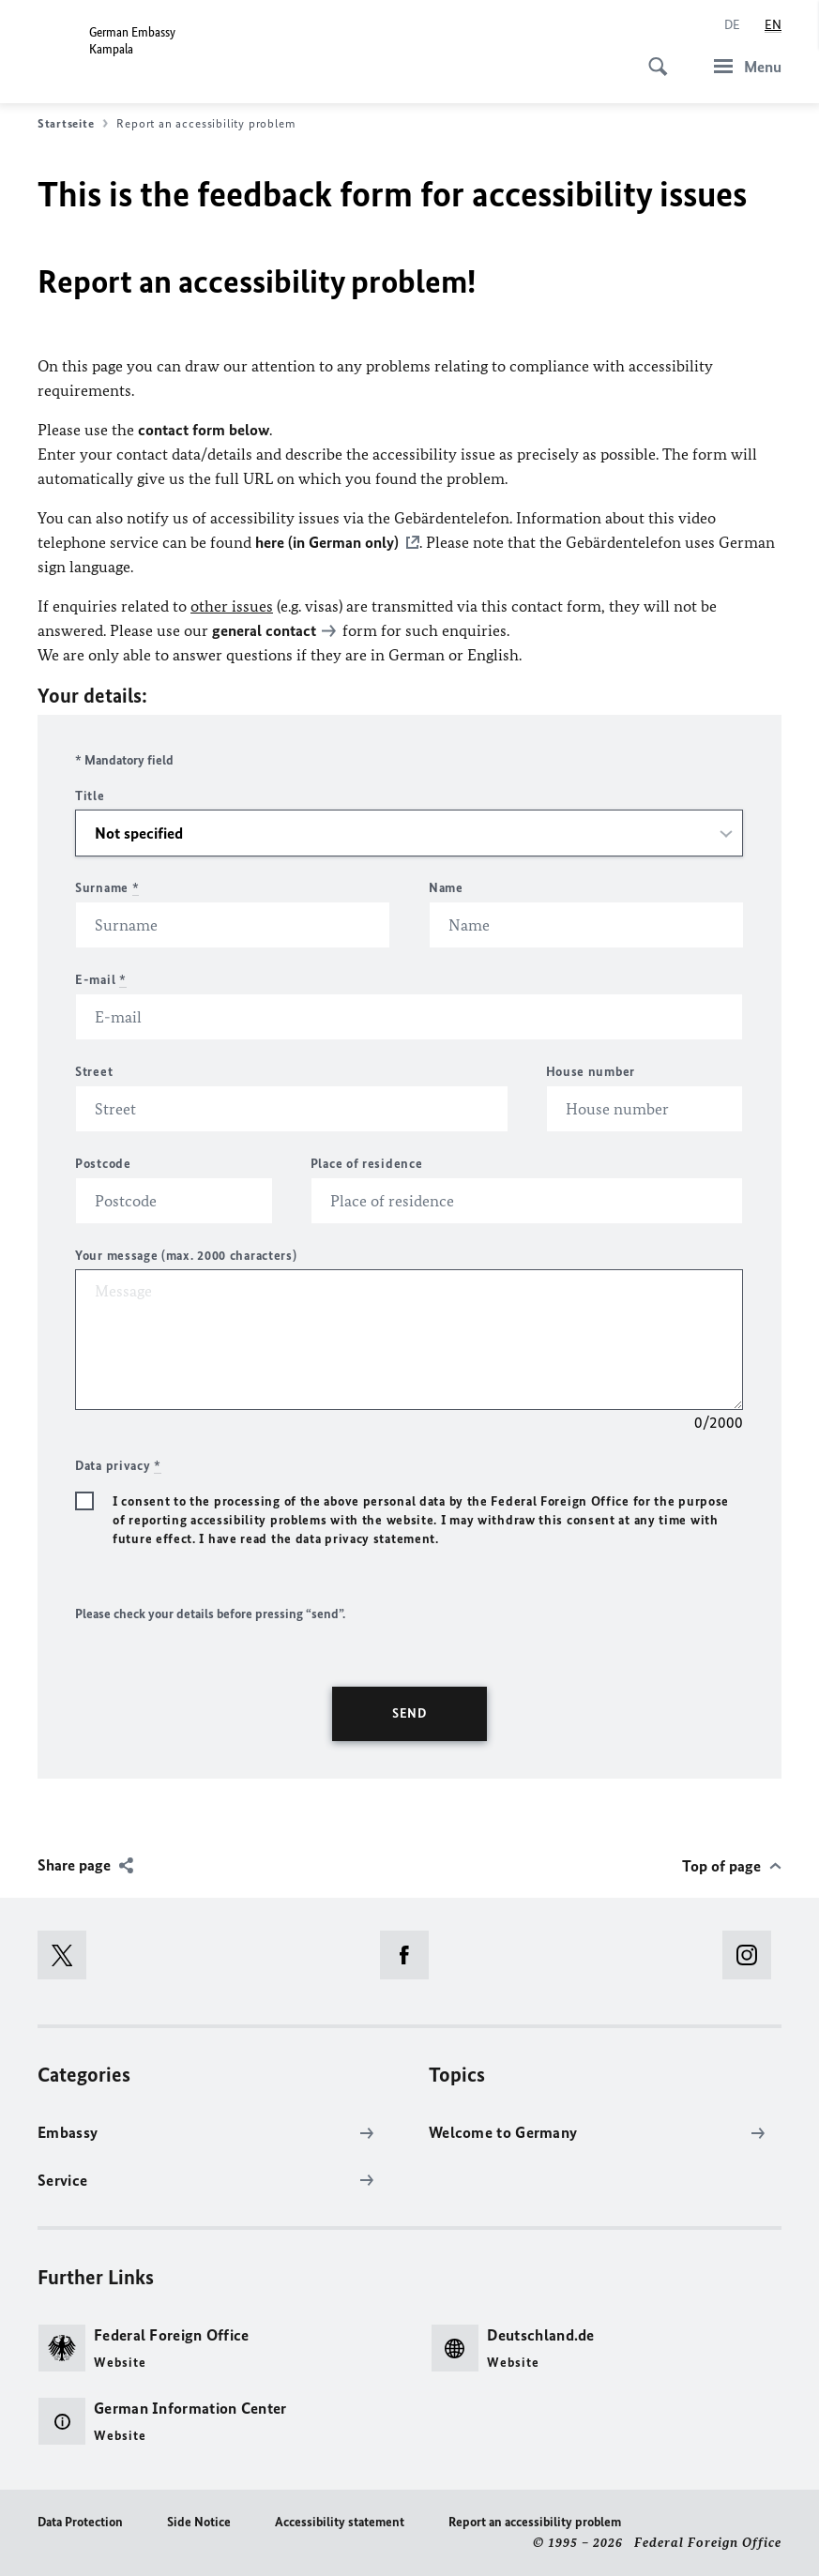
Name (446, 888)
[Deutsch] (732, 25)
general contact (264, 630)
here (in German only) (327, 542)
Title (90, 796)
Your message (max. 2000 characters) (186, 1256)
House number (590, 1072)
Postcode (103, 1164)
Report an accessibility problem (534, 2522)
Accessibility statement (339, 2522)
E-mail (101, 980)
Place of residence (367, 1164)
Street (94, 1072)
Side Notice (199, 2522)
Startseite (73, 123)
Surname (107, 888)
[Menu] (742, 66)
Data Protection (80, 2522)
